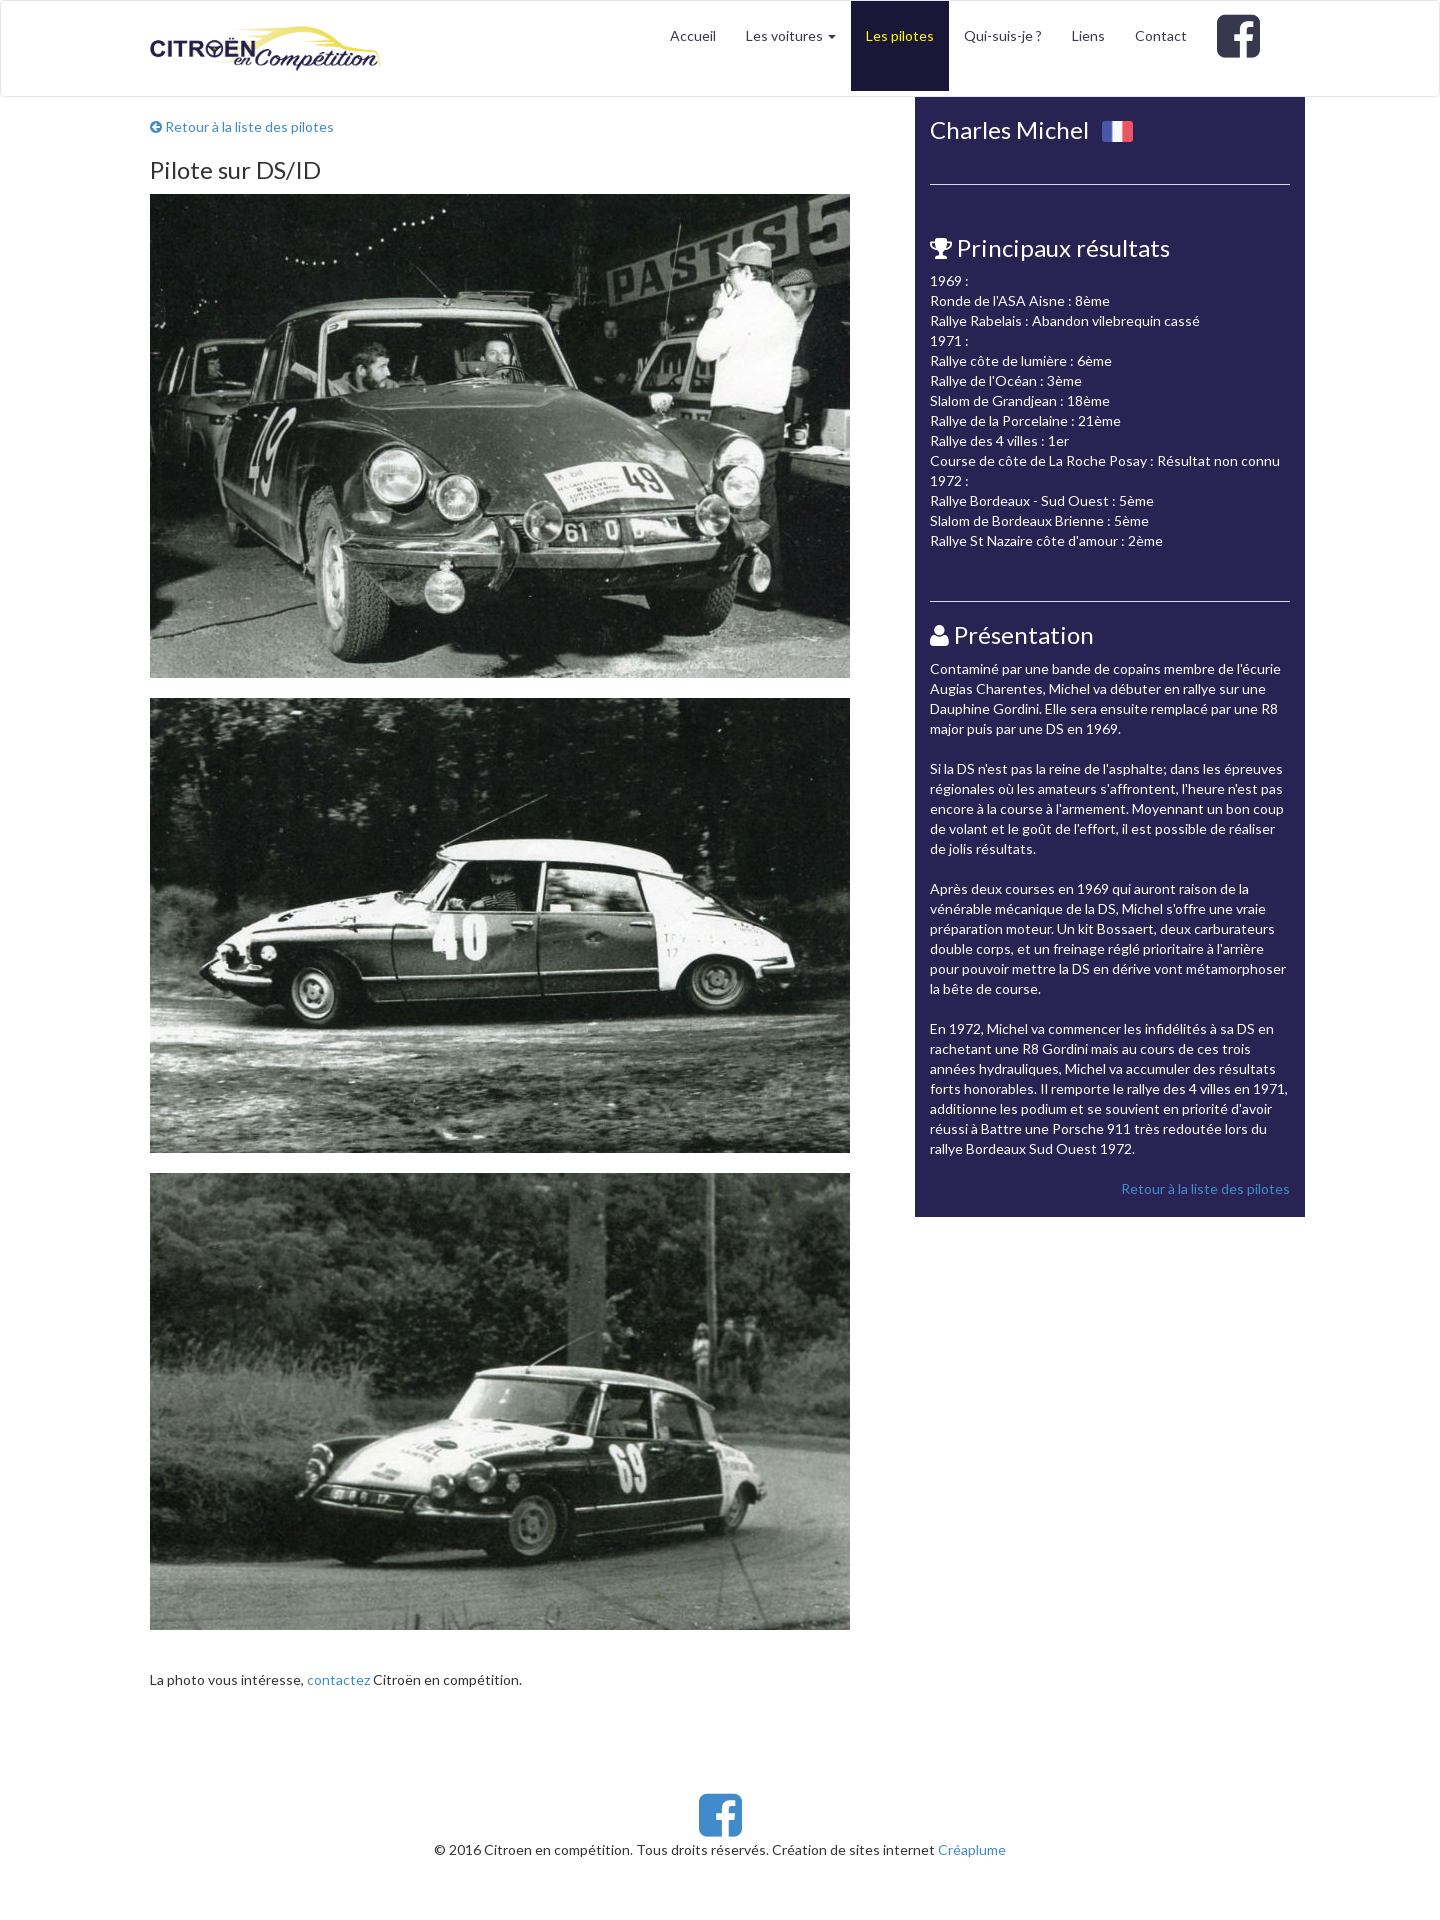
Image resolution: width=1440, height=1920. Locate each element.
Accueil (693, 35)
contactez (338, 1679)
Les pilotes (900, 35)
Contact (1161, 35)
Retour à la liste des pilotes (242, 126)
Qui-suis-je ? (1003, 35)
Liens (1088, 35)
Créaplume (972, 1849)
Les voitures (791, 35)
